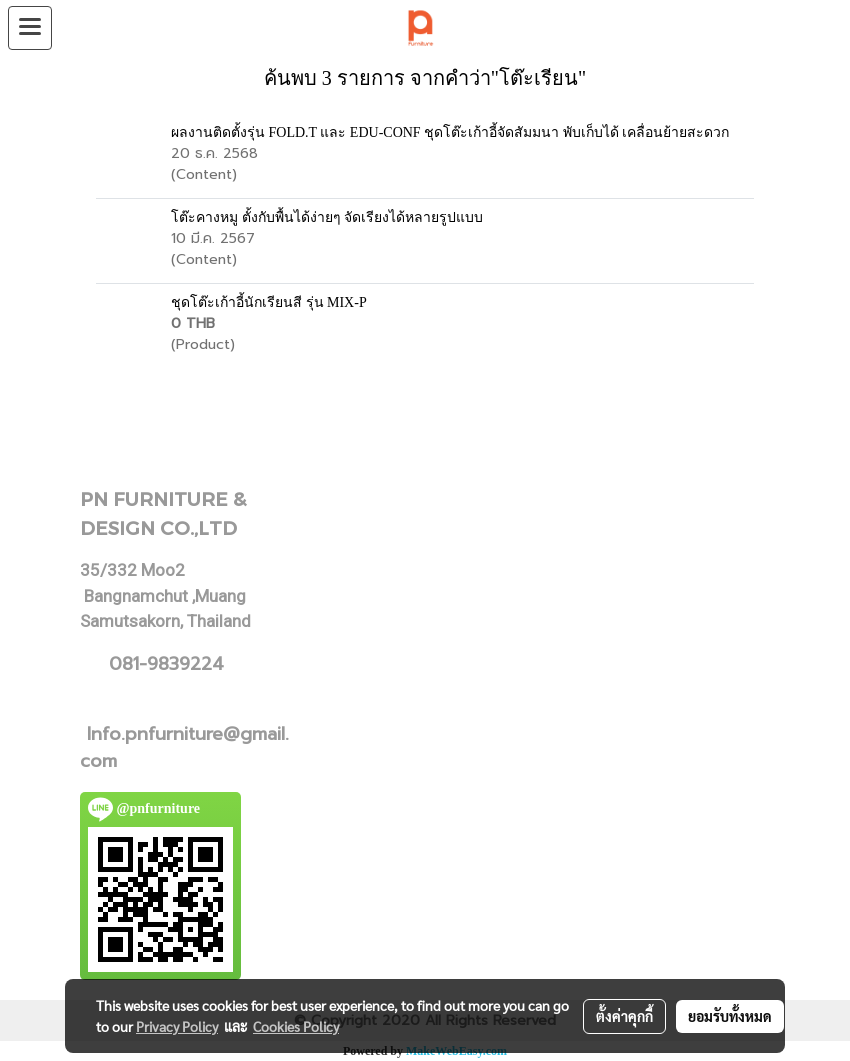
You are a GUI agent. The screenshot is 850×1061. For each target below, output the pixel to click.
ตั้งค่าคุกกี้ (624, 1016)
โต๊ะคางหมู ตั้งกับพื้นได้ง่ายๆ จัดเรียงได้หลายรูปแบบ (327, 217)
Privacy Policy (177, 1026)
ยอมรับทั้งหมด (730, 1016)
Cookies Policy (296, 1026)
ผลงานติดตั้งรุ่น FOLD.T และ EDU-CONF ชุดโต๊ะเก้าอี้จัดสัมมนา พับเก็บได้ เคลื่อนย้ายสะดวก (450, 132)
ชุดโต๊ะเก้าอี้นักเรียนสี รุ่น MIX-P (269, 302)
